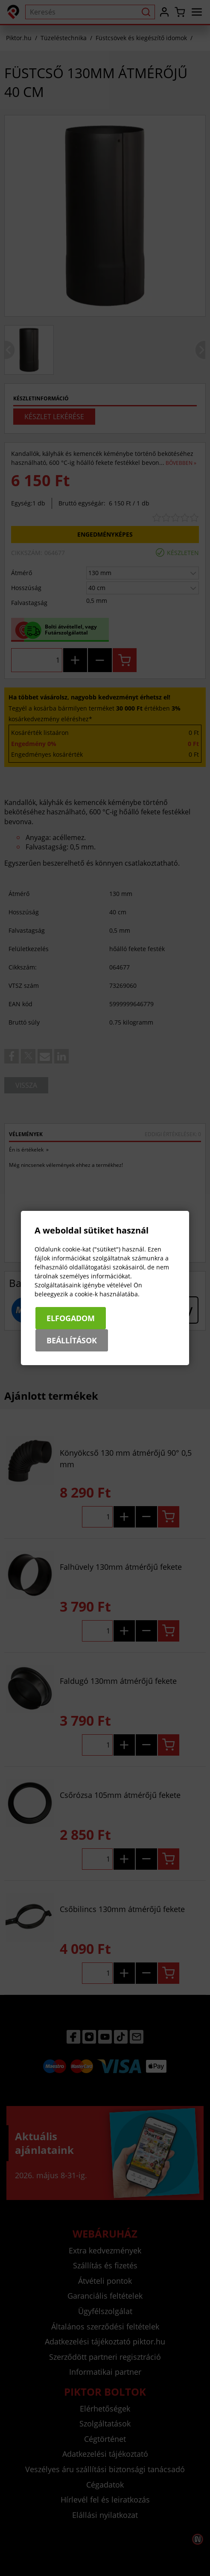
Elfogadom (71, 1318)
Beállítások (72, 1340)
